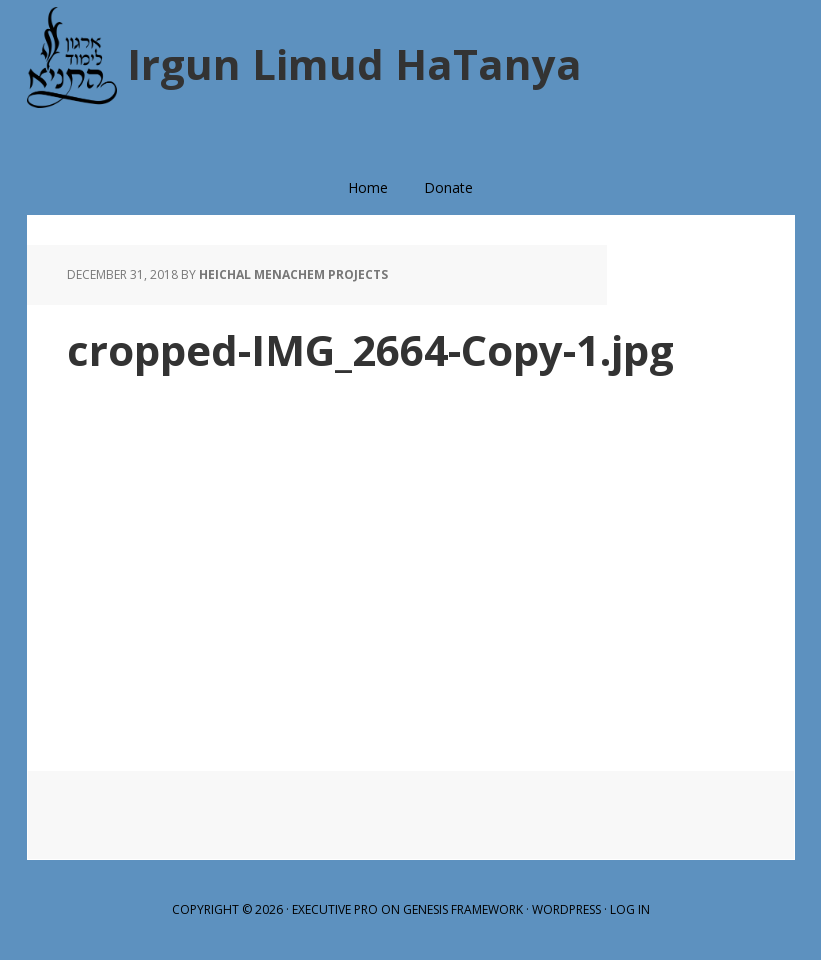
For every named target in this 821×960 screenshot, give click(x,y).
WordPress (566, 909)
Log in (630, 909)
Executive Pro (335, 909)
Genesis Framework (463, 909)
